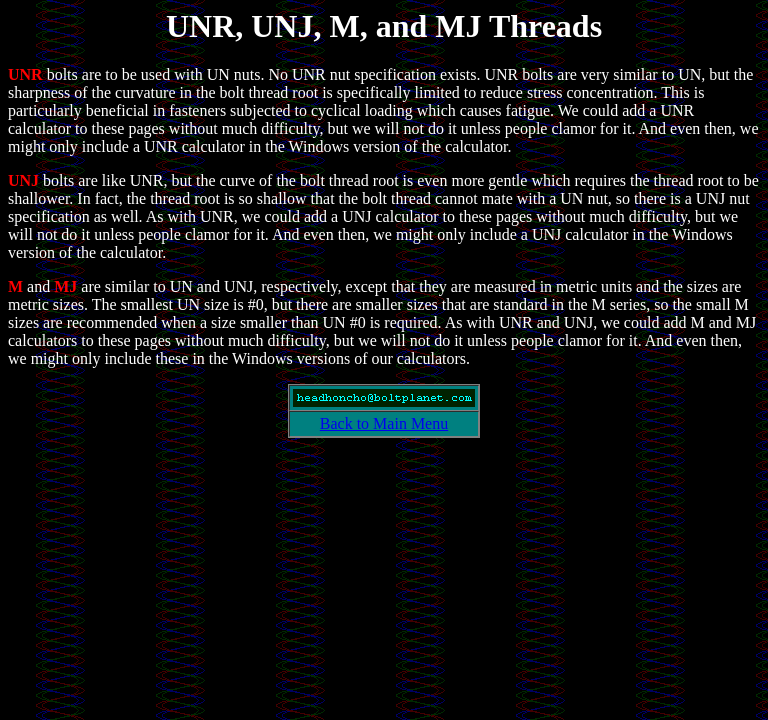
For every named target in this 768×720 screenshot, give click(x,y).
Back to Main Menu (384, 423)
